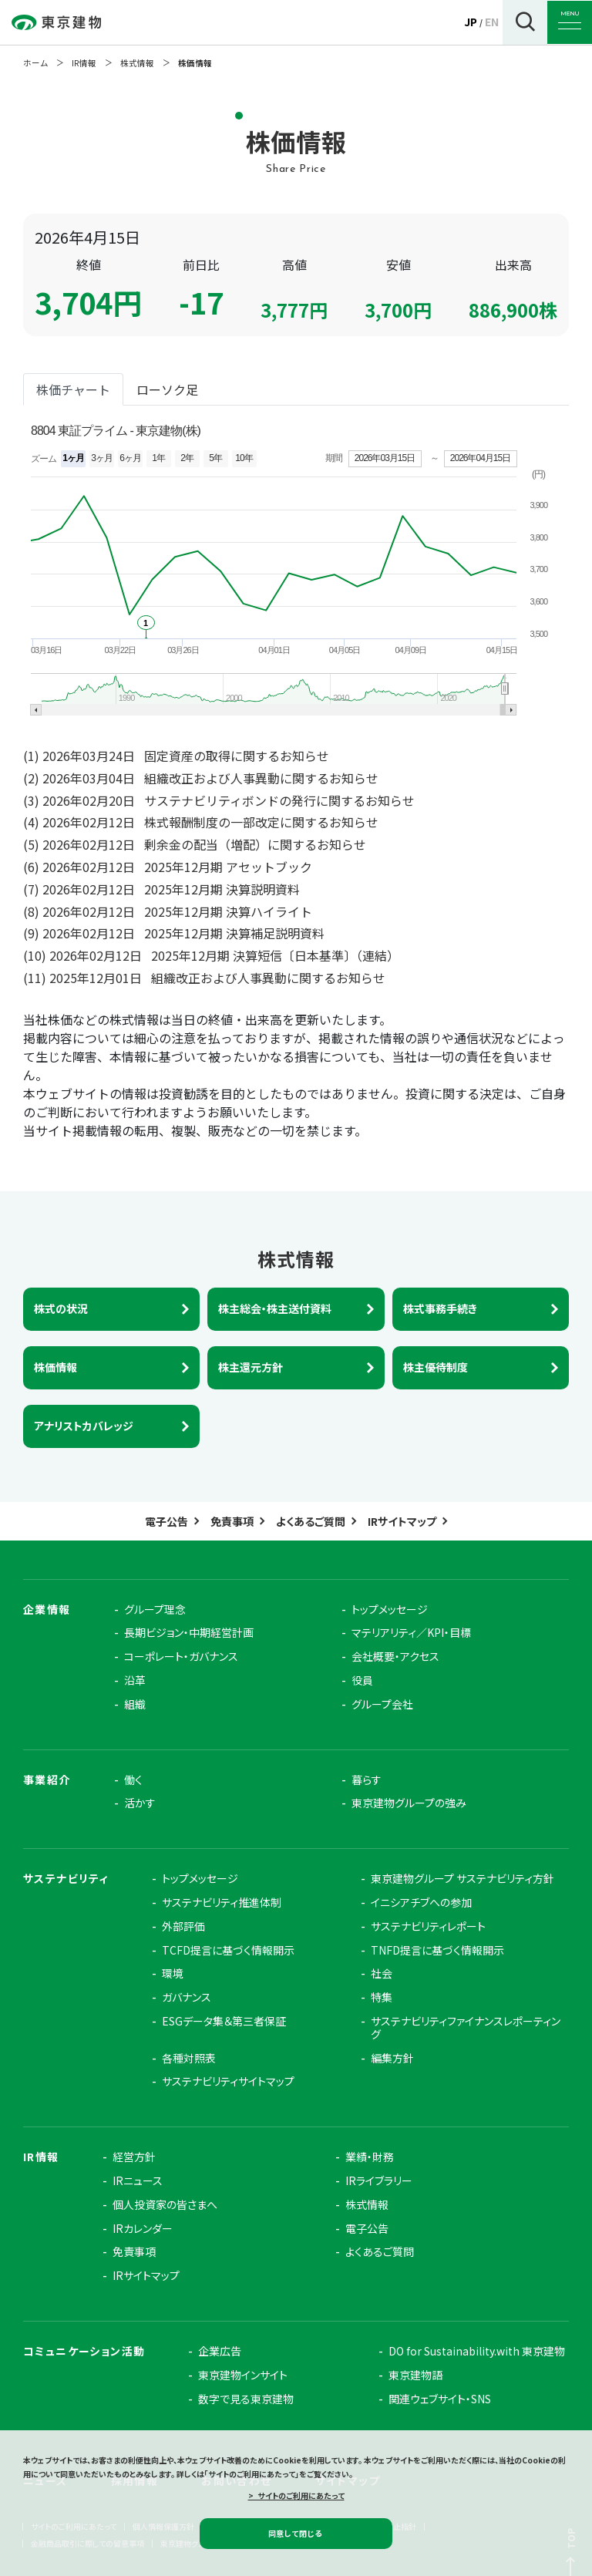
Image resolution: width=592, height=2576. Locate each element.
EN (492, 21)
